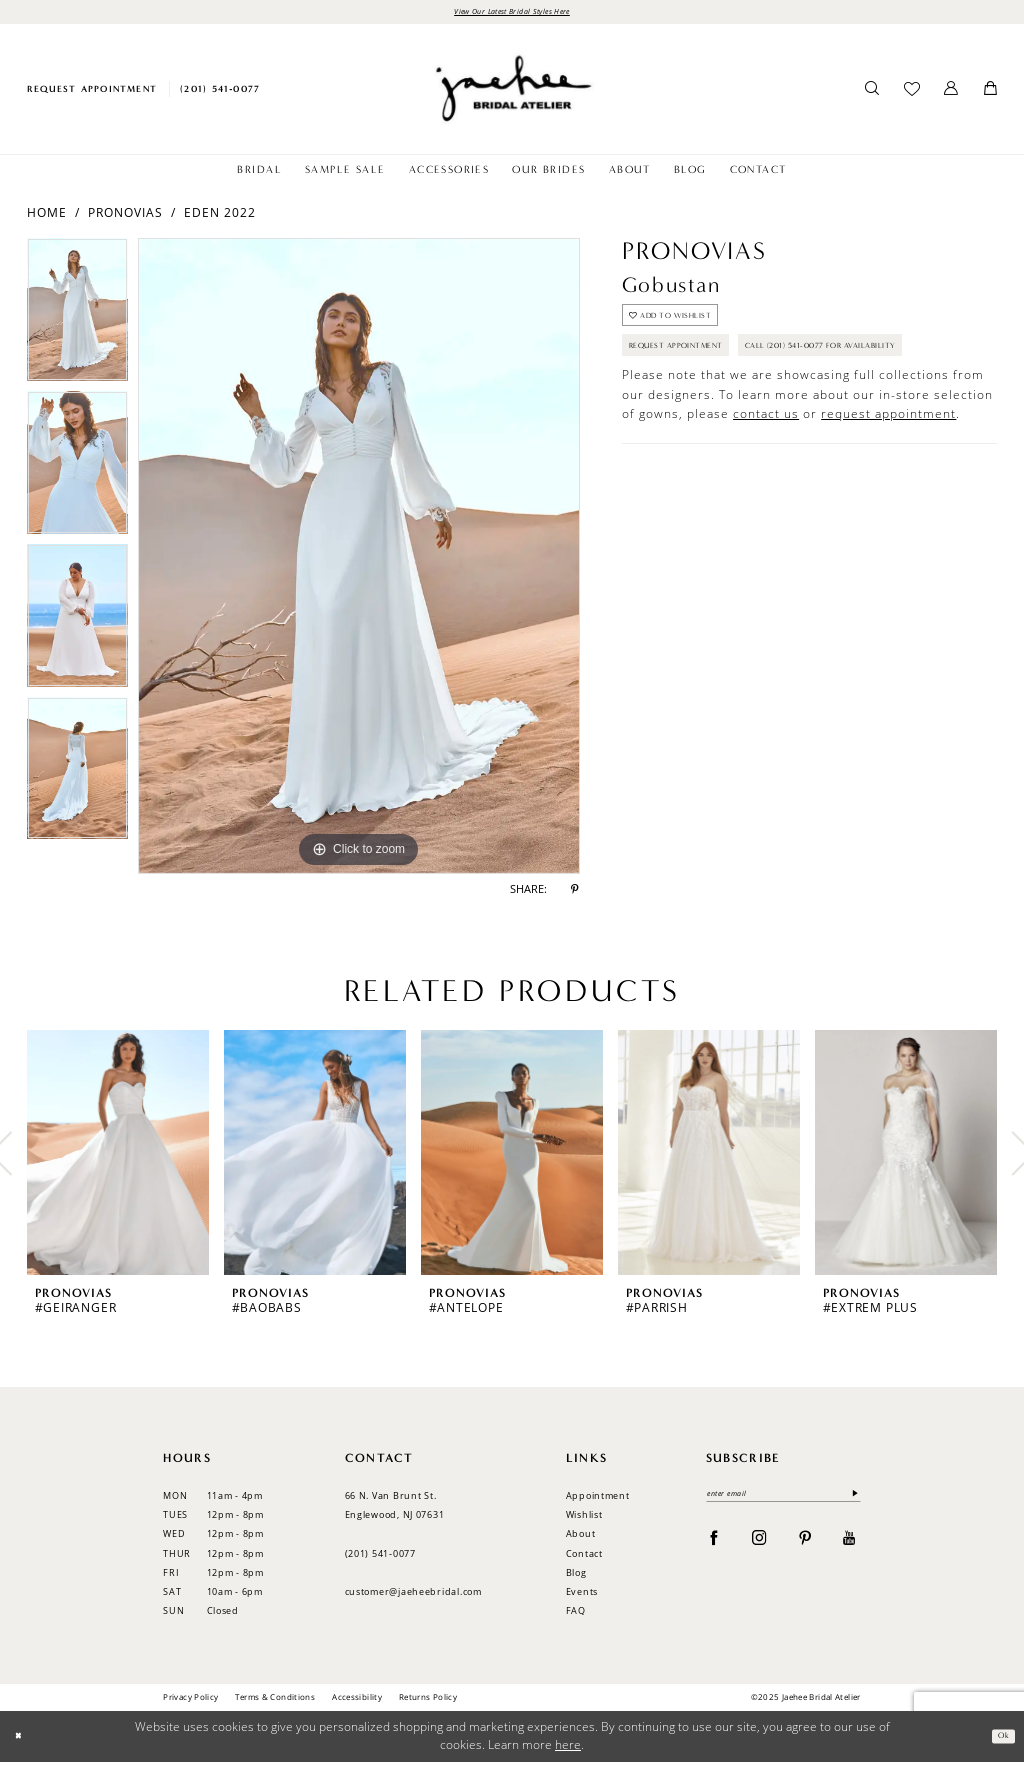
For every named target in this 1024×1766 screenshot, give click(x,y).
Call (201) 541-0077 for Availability (738, 409)
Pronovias (125, 215)
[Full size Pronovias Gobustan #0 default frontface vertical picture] (359, 560)
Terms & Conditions (275, 1700)
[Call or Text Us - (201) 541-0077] (220, 92)
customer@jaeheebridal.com (413, 1595)
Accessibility (357, 1700)
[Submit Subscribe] (851, 1500)
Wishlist (584, 1518)
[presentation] (118, 1157)
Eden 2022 (220, 215)
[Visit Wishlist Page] (911, 93)
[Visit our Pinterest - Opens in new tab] (805, 1547)
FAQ (576, 1614)
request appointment (888, 482)
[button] (951, 93)
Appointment (598, 1499)
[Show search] (872, 93)
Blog (576, 1576)
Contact (584, 1556)
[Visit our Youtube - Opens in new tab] (849, 1547)
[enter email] (783, 1500)
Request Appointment (696, 368)
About (581, 1537)
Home (47, 215)
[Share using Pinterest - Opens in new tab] (575, 894)
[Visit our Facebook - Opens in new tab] (714, 1547)
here (568, 1748)
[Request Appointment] (91, 92)
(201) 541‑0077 (380, 1556)
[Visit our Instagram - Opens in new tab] (759, 1547)
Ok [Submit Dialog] (999, 1740)
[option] (77, 318)
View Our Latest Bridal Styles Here (512, 13)
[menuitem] (91, 92)
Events (582, 1595)
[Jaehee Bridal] (511, 92)
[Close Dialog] (22, 1740)
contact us (766, 482)
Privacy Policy (190, 1700)
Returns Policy (428, 1700)
